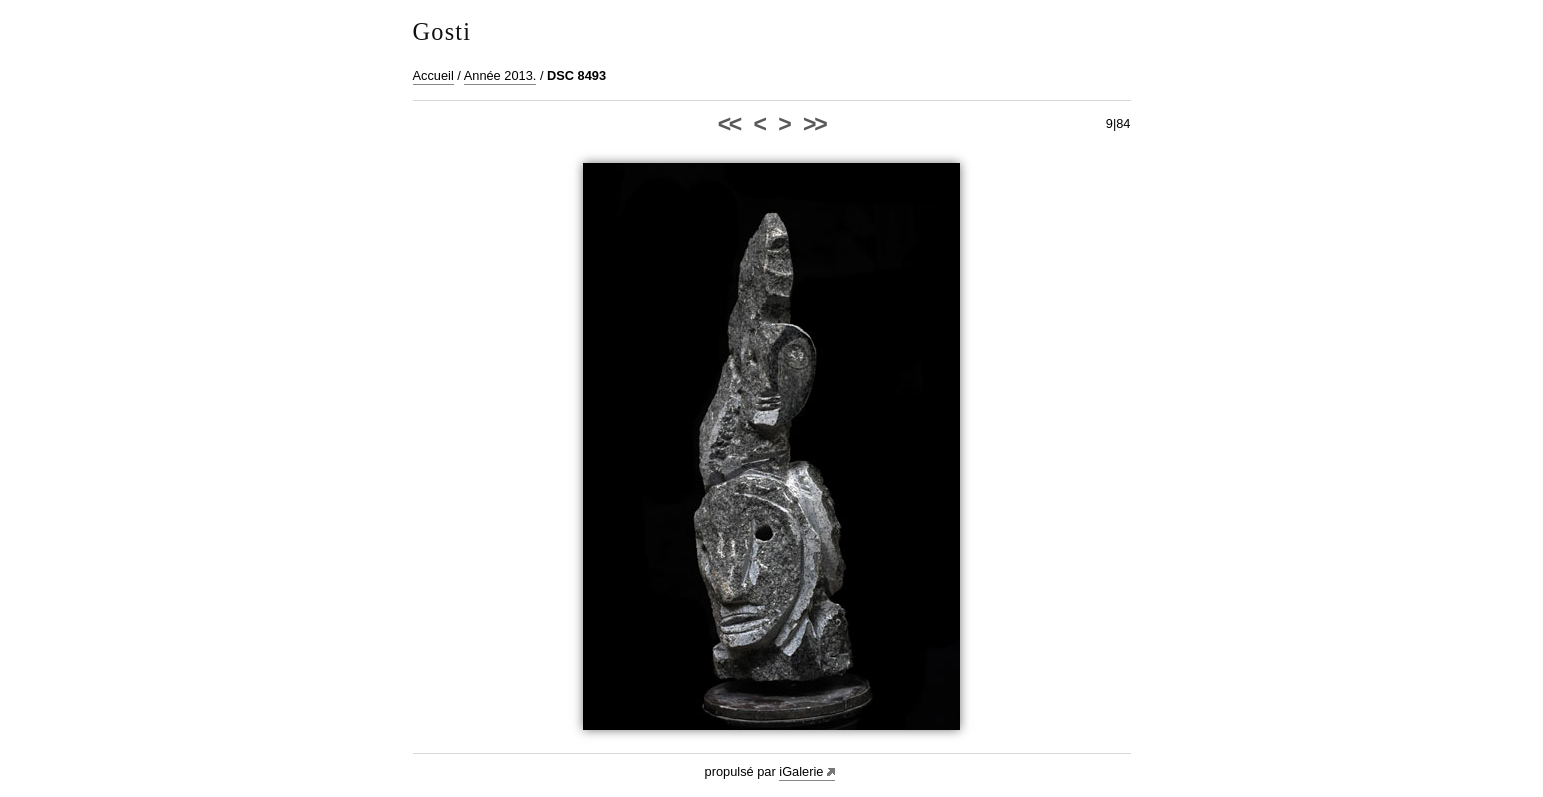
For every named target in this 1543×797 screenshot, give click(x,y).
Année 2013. (500, 75)
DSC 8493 (576, 75)
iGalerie (801, 771)
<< (729, 124)
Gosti (442, 31)
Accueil (433, 75)
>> (814, 124)
